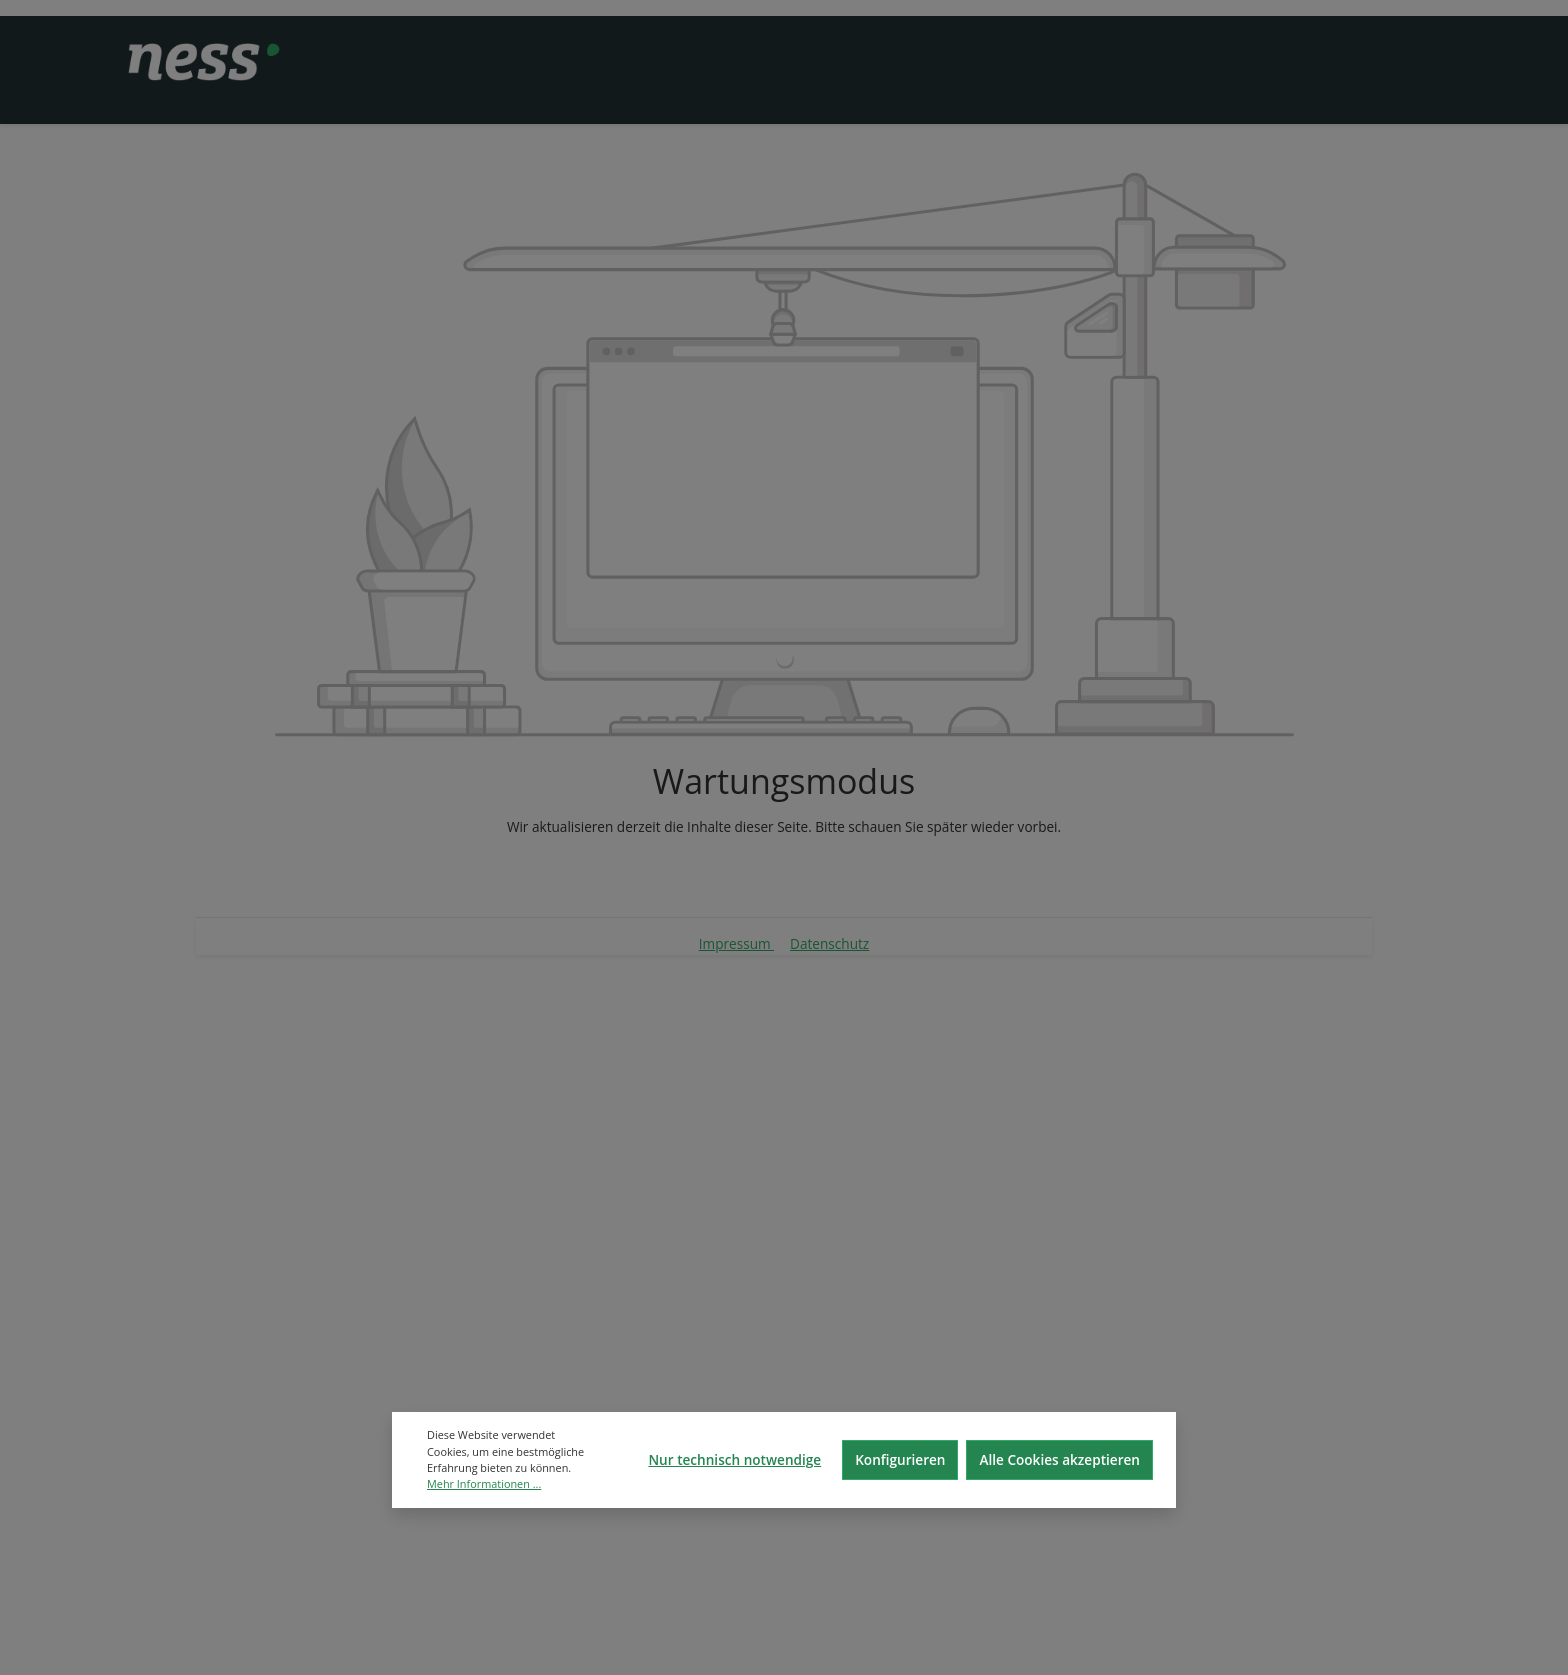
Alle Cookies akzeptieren (1059, 1459)
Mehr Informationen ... (484, 1483)
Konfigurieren (900, 1459)
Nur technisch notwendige (734, 1459)
